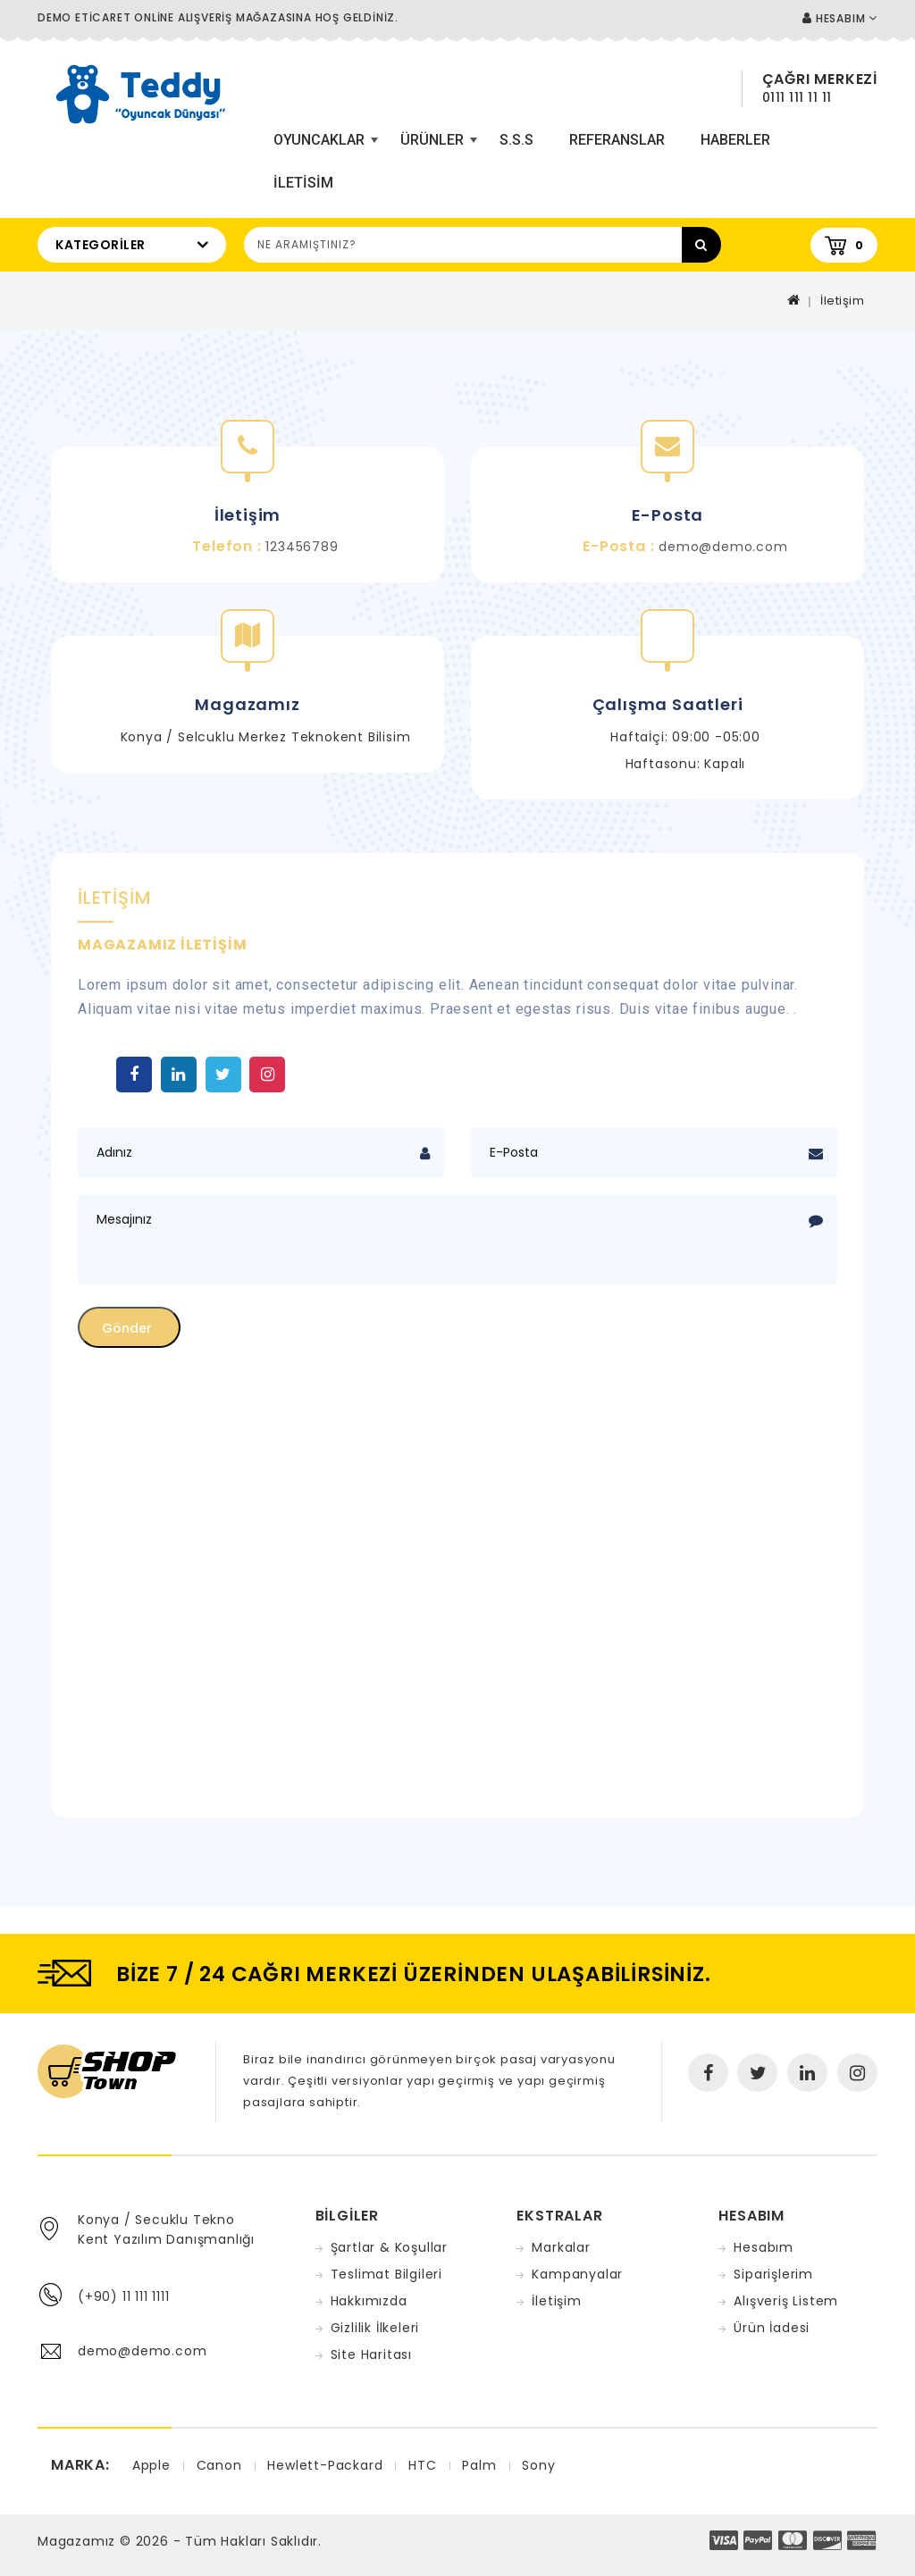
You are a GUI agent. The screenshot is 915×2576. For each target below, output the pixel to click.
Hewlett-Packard (324, 2465)
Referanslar (617, 139)
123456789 (301, 547)
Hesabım (763, 2247)
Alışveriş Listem (786, 2301)
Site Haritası (371, 2354)
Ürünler (436, 146)
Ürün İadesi (772, 2328)
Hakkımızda (369, 2301)
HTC (422, 2465)
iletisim (303, 182)
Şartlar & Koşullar (389, 2247)
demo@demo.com (723, 547)
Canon (219, 2465)
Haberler (735, 139)
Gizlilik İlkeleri (375, 2328)
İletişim (842, 300)
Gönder (127, 1328)
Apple (151, 2465)
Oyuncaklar (323, 146)
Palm (479, 2465)
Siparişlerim (773, 2274)
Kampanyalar (577, 2274)
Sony (538, 2465)
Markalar (561, 2247)
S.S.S (516, 139)
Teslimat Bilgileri (386, 2274)
